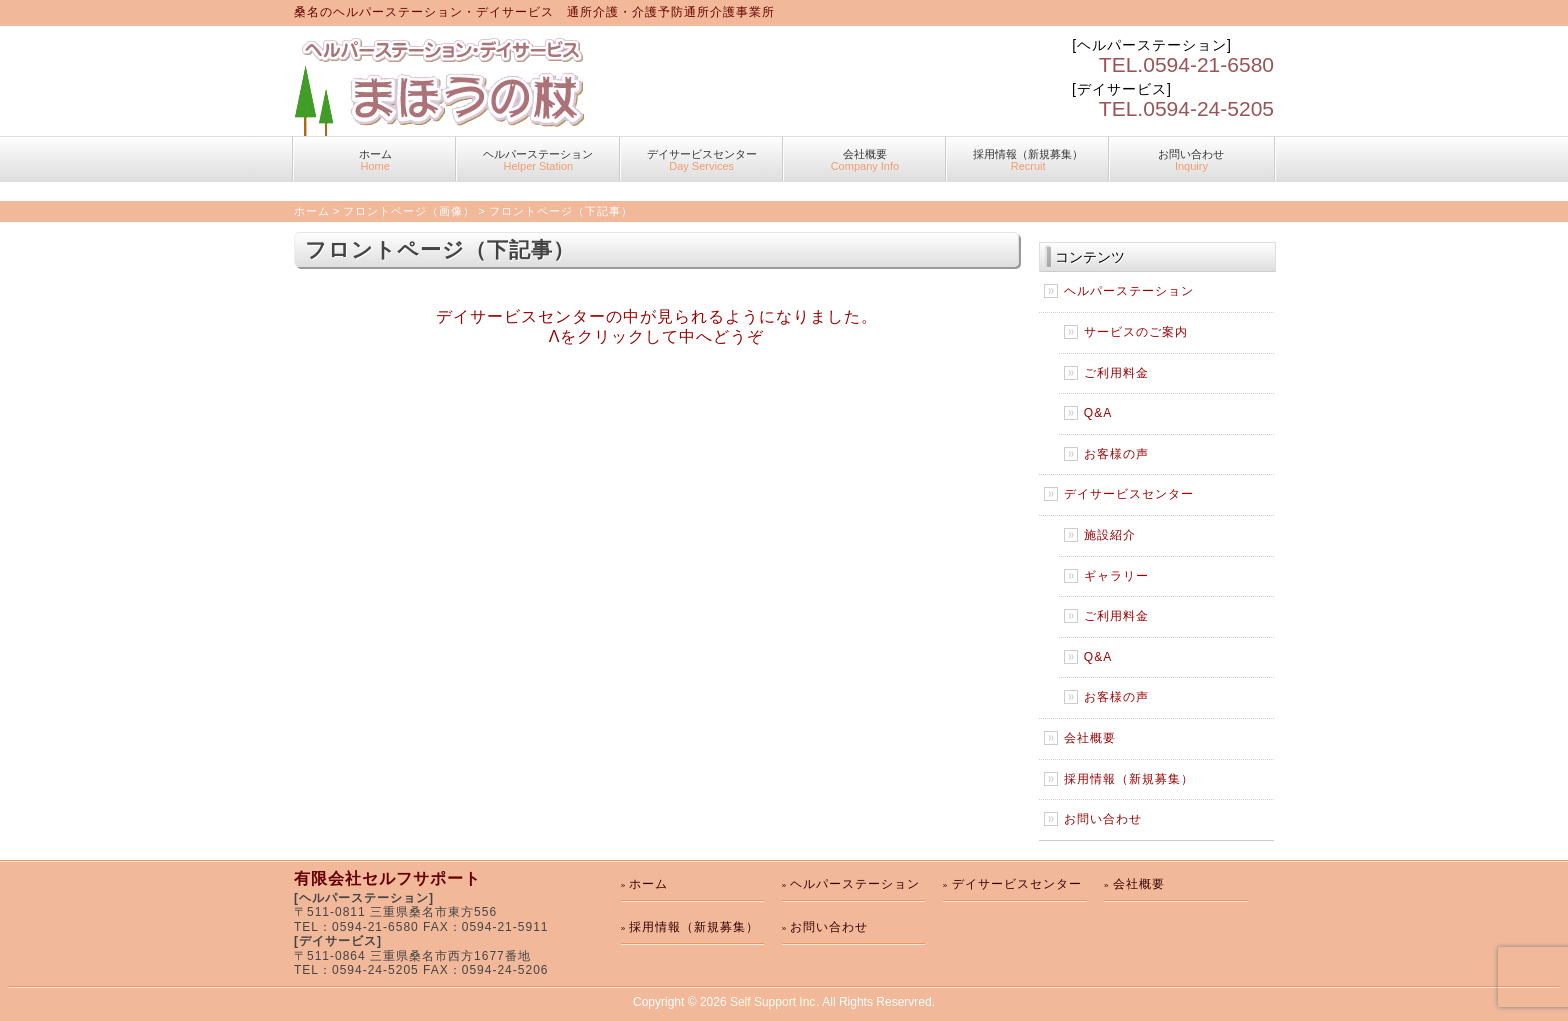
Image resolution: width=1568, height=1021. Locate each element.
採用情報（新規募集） (1028, 160)
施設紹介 (1110, 535)
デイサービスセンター (702, 160)
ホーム (375, 160)
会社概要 (865, 160)
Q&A (1098, 413)
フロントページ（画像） (409, 211)
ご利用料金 (1116, 373)
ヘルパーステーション (538, 160)
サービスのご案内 (1136, 332)
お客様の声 (1116, 454)
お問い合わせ (1191, 160)
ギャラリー (1116, 576)
